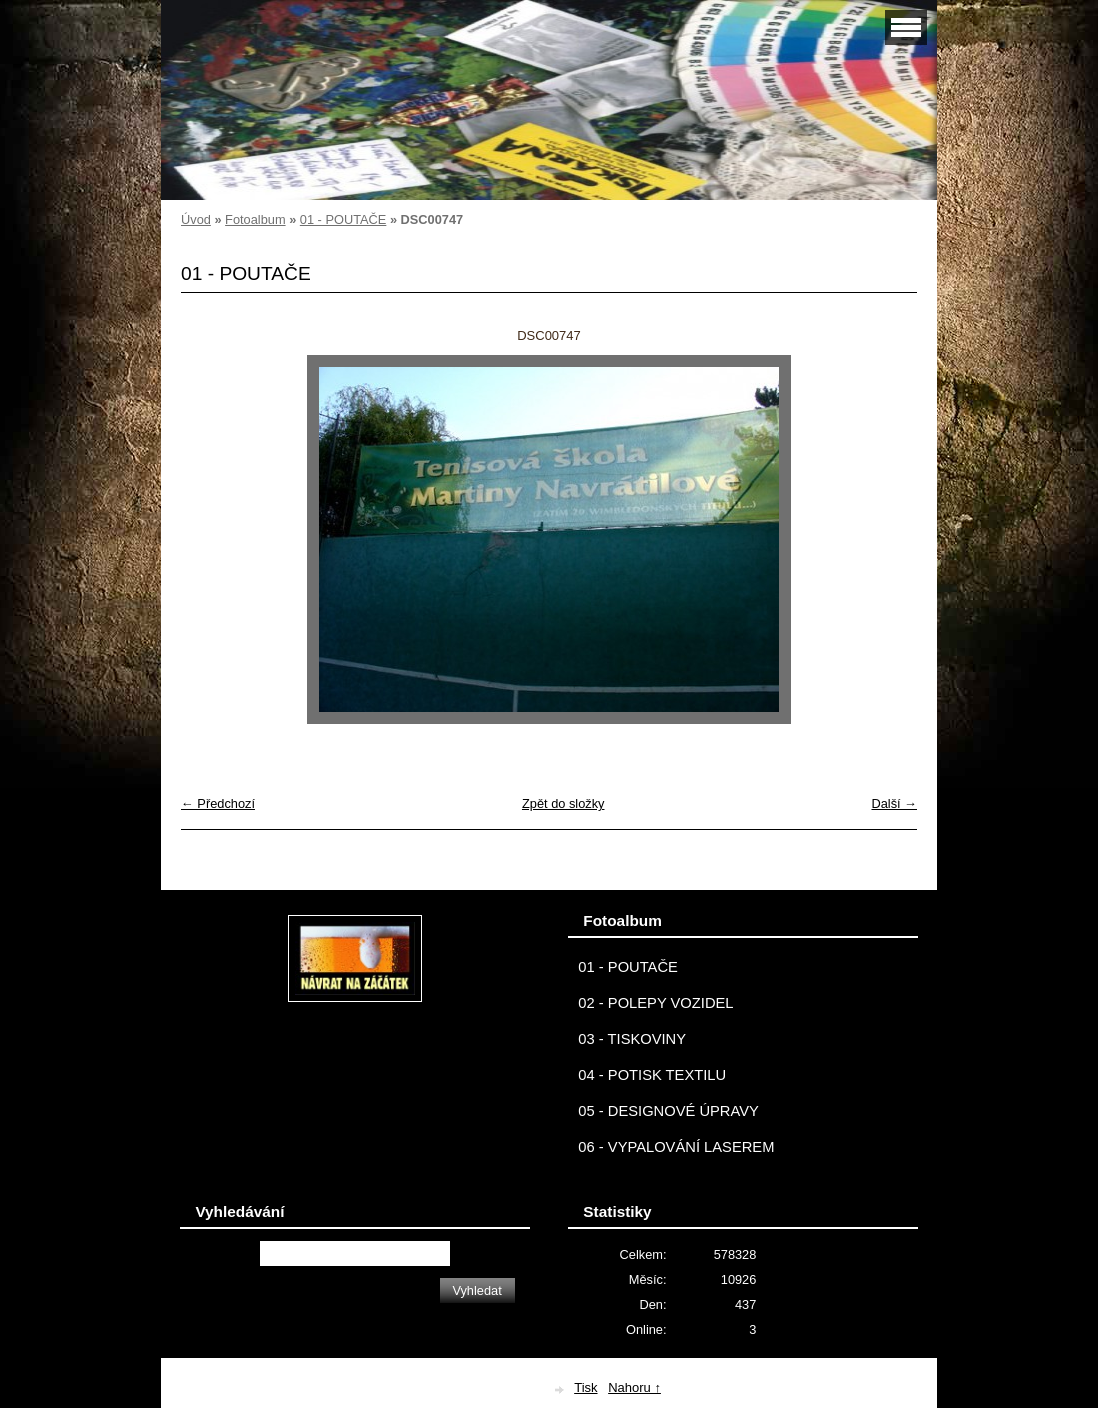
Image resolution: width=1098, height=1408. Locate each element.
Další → (894, 803)
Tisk (585, 1387)
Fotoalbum (255, 219)
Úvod (196, 219)
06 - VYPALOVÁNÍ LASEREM (676, 1147)
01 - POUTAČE (343, 219)
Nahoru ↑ (634, 1387)
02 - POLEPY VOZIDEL (655, 1003)
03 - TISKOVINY (632, 1039)
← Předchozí (218, 803)
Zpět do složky (563, 803)
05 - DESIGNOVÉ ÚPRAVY (668, 1111)
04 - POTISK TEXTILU (652, 1075)
